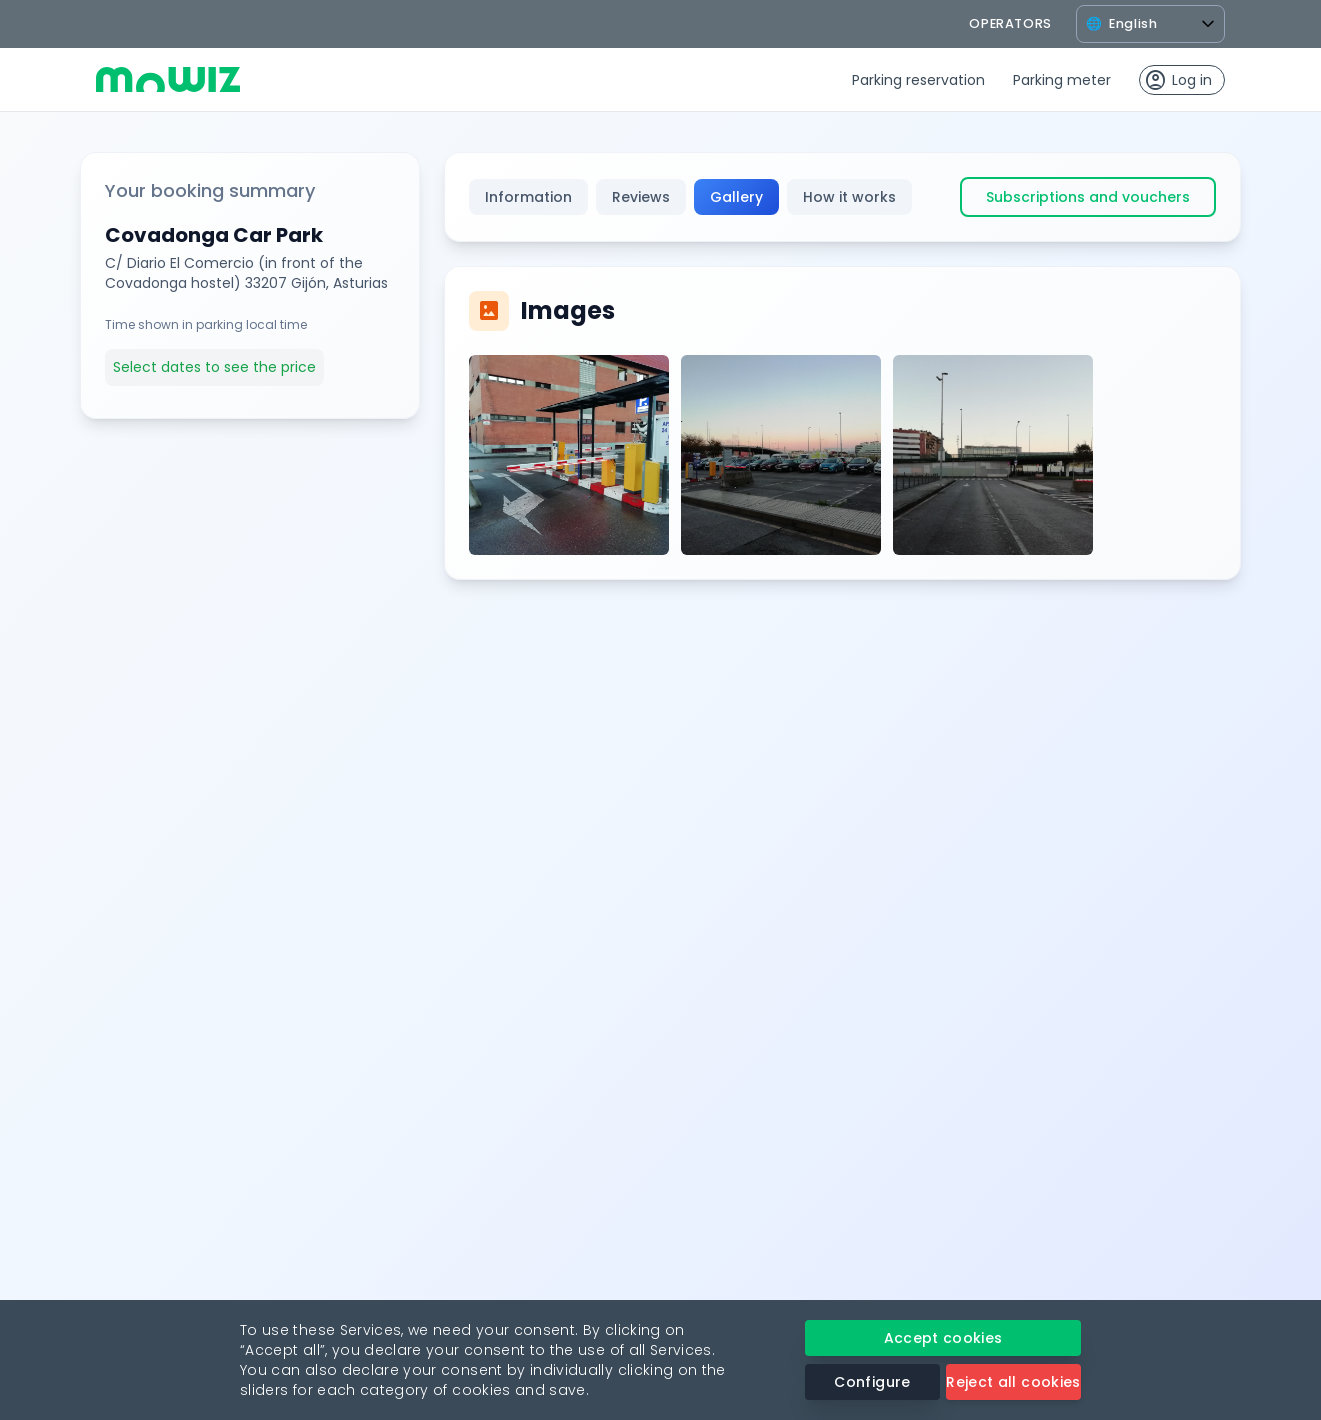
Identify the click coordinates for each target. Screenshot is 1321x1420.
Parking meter (1062, 80)
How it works (849, 197)
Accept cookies (943, 1338)
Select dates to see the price (214, 367)
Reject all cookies (1013, 1382)
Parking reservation (918, 80)
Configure (872, 1382)
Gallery (736, 197)
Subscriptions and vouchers (1088, 197)
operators (1010, 23)
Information (528, 197)
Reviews (641, 197)
